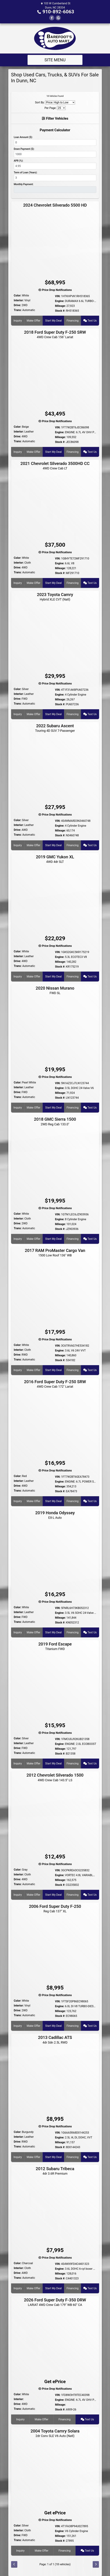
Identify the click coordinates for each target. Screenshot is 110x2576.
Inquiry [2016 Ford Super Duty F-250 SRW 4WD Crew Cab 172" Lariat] (18, 1501)
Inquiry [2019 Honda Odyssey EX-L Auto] (18, 1632)
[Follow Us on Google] (58, 18)
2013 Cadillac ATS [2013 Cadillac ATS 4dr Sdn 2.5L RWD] (55, 2039)
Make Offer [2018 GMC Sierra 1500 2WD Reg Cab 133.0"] (33, 1238)
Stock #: (60, 310)
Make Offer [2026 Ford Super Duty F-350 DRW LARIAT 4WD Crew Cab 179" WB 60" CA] (41, 2419)
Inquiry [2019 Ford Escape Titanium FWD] (18, 1763)
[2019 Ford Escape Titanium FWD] (55, 1685)
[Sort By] (60, 102)
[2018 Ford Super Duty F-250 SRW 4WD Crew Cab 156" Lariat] (55, 373)
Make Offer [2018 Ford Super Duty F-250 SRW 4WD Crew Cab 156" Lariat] (33, 451)
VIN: (57, 296)
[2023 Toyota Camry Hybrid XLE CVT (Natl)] (55, 635)
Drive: (17, 305)
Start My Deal (53, 320)
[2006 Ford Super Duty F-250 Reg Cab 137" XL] (55, 1947)
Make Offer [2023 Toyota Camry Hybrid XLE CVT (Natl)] (33, 714)
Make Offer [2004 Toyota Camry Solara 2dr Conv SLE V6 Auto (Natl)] (41, 2550)
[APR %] (55, 166)
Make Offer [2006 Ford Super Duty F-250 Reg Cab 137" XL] (33, 2025)
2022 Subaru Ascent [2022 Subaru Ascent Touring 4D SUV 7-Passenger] (55, 728)
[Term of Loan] (55, 178)
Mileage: (60, 306)
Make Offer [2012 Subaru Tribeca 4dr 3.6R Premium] (33, 2288)
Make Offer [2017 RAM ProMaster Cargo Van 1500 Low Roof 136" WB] (33, 1370)
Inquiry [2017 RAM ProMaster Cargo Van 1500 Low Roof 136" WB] (18, 1370)
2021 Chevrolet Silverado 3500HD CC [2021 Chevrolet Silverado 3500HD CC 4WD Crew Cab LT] (55, 465)
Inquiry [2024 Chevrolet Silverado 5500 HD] (18, 320)
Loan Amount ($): (23, 137)
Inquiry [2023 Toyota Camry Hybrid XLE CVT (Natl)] (18, 714)
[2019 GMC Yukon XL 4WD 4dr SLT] (55, 898)
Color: (17, 295)
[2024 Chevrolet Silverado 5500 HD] (55, 242)
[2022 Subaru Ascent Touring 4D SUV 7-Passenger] (55, 766)
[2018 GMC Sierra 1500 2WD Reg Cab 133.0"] (55, 1160)
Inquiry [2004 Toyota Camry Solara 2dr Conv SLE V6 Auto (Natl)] (20, 2550)
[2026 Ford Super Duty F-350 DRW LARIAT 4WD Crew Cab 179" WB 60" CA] (55, 2341)
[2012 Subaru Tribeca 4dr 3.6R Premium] (55, 2209)
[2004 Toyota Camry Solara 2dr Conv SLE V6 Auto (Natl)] (55, 2472)
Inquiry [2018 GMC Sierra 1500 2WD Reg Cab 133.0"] (18, 1238)
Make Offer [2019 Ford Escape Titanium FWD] (33, 1763)
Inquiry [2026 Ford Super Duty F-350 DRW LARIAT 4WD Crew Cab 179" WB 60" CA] (20, 2419)
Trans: (18, 310)
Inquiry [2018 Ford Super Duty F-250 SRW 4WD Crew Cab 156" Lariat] (18, 451)
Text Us (90, 320)
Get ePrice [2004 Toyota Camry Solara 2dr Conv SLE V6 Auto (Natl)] (55, 2512)
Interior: (19, 300)
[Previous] (14, 2564)
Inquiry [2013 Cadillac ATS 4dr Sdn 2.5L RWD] (18, 2157)
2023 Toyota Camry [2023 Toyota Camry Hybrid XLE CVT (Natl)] (55, 597)
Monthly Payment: (23, 184)
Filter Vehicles (55, 118)
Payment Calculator (55, 130)
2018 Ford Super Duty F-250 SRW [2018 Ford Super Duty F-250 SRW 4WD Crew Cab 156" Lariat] (55, 334)
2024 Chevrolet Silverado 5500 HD (55, 205)
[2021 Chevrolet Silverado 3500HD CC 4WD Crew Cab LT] (55, 504)
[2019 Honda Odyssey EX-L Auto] (55, 1553)
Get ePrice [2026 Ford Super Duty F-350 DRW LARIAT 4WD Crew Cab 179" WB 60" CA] (55, 2381)
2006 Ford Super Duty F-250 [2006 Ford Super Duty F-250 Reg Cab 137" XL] (55, 1908)
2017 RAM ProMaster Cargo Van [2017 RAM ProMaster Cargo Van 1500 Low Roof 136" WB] (55, 1252)
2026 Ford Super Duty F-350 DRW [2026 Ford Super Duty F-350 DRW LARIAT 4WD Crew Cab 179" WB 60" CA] (55, 2302)
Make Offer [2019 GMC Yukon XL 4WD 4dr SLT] (33, 976)
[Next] (96, 2564)
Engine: (59, 301)
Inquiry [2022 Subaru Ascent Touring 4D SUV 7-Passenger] (18, 845)
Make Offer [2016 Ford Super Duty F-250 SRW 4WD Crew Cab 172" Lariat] (33, 1501)
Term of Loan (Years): (25, 172)
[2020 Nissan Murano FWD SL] (55, 1029)
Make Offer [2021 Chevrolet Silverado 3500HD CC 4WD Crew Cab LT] (33, 583)
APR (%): (18, 160)
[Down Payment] (55, 154)
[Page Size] (61, 108)
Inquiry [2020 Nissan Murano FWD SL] (18, 1107)
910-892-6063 (58, 12)
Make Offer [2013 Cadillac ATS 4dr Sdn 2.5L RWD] (33, 2157)
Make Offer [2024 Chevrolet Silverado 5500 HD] (33, 320)
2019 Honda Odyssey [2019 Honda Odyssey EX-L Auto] (55, 1515)
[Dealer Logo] (55, 38)
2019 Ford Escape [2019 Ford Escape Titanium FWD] (55, 1646)
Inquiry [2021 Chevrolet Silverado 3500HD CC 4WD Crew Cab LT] (18, 583)
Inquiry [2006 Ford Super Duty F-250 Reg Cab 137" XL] (18, 2025)
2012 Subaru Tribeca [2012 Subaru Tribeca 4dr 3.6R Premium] (55, 2171)
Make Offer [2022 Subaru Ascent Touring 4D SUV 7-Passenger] (33, 845)
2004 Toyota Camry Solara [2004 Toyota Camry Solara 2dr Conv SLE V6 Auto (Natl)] (55, 2433)
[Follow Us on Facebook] (51, 18)
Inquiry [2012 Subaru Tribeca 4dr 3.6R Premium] (18, 2288)
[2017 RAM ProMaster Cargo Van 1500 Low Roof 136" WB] (55, 1291)
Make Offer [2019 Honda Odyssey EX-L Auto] (33, 1632)
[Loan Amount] (55, 142)
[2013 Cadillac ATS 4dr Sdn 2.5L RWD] (55, 2078)
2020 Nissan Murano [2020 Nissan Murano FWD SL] (55, 990)
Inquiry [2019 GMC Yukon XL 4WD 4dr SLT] (18, 976)
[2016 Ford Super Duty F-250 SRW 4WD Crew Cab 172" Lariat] (55, 1422)
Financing (72, 320)
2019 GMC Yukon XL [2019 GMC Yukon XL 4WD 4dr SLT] (55, 859)
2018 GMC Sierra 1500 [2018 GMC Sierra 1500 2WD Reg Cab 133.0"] (55, 1121)
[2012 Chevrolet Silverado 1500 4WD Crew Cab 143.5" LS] (55, 1816)
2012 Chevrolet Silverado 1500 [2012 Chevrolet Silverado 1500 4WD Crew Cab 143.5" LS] (55, 1777)
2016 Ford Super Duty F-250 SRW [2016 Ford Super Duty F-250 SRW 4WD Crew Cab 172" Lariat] (55, 1384)
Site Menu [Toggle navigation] (55, 59)
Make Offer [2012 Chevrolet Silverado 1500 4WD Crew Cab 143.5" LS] (33, 1894)
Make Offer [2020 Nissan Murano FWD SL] (33, 1107)
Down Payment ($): (24, 149)
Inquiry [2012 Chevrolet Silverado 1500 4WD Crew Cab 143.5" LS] (18, 1894)
